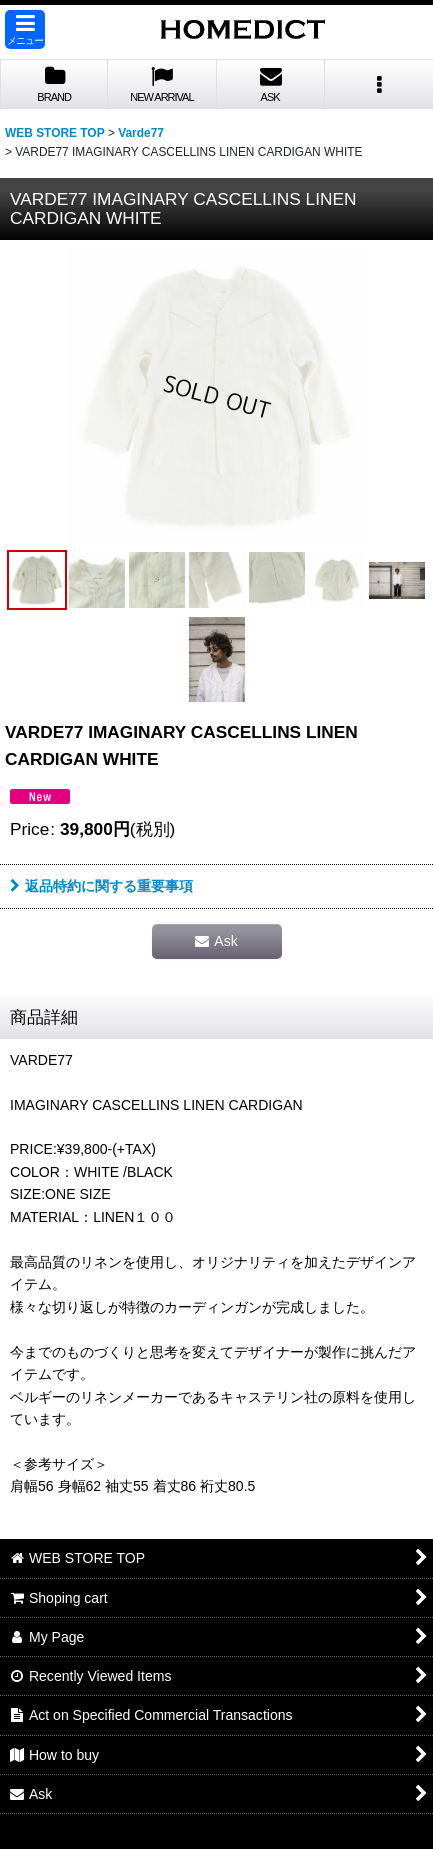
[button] (25, 29)
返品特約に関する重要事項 (101, 886)
